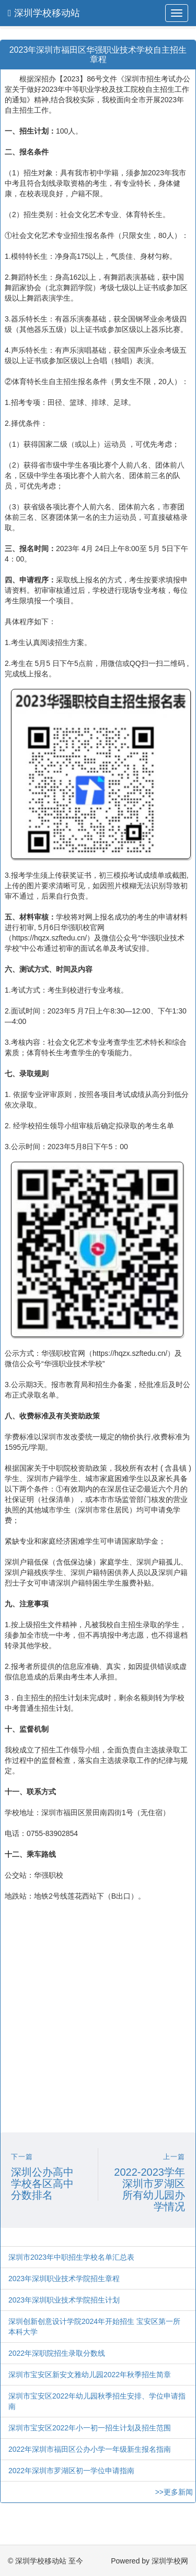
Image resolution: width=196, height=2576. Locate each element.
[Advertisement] (98, 2025)
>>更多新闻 (174, 2492)
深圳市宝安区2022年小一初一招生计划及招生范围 (89, 2428)
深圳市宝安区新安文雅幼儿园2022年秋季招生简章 (89, 2374)
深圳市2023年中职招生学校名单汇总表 (71, 2257)
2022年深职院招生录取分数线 (56, 2353)
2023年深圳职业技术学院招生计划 (64, 2300)
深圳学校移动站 (44, 13)
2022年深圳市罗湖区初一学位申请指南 (71, 2470)
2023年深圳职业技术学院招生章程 (64, 2278)
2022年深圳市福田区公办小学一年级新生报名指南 (89, 2449)
